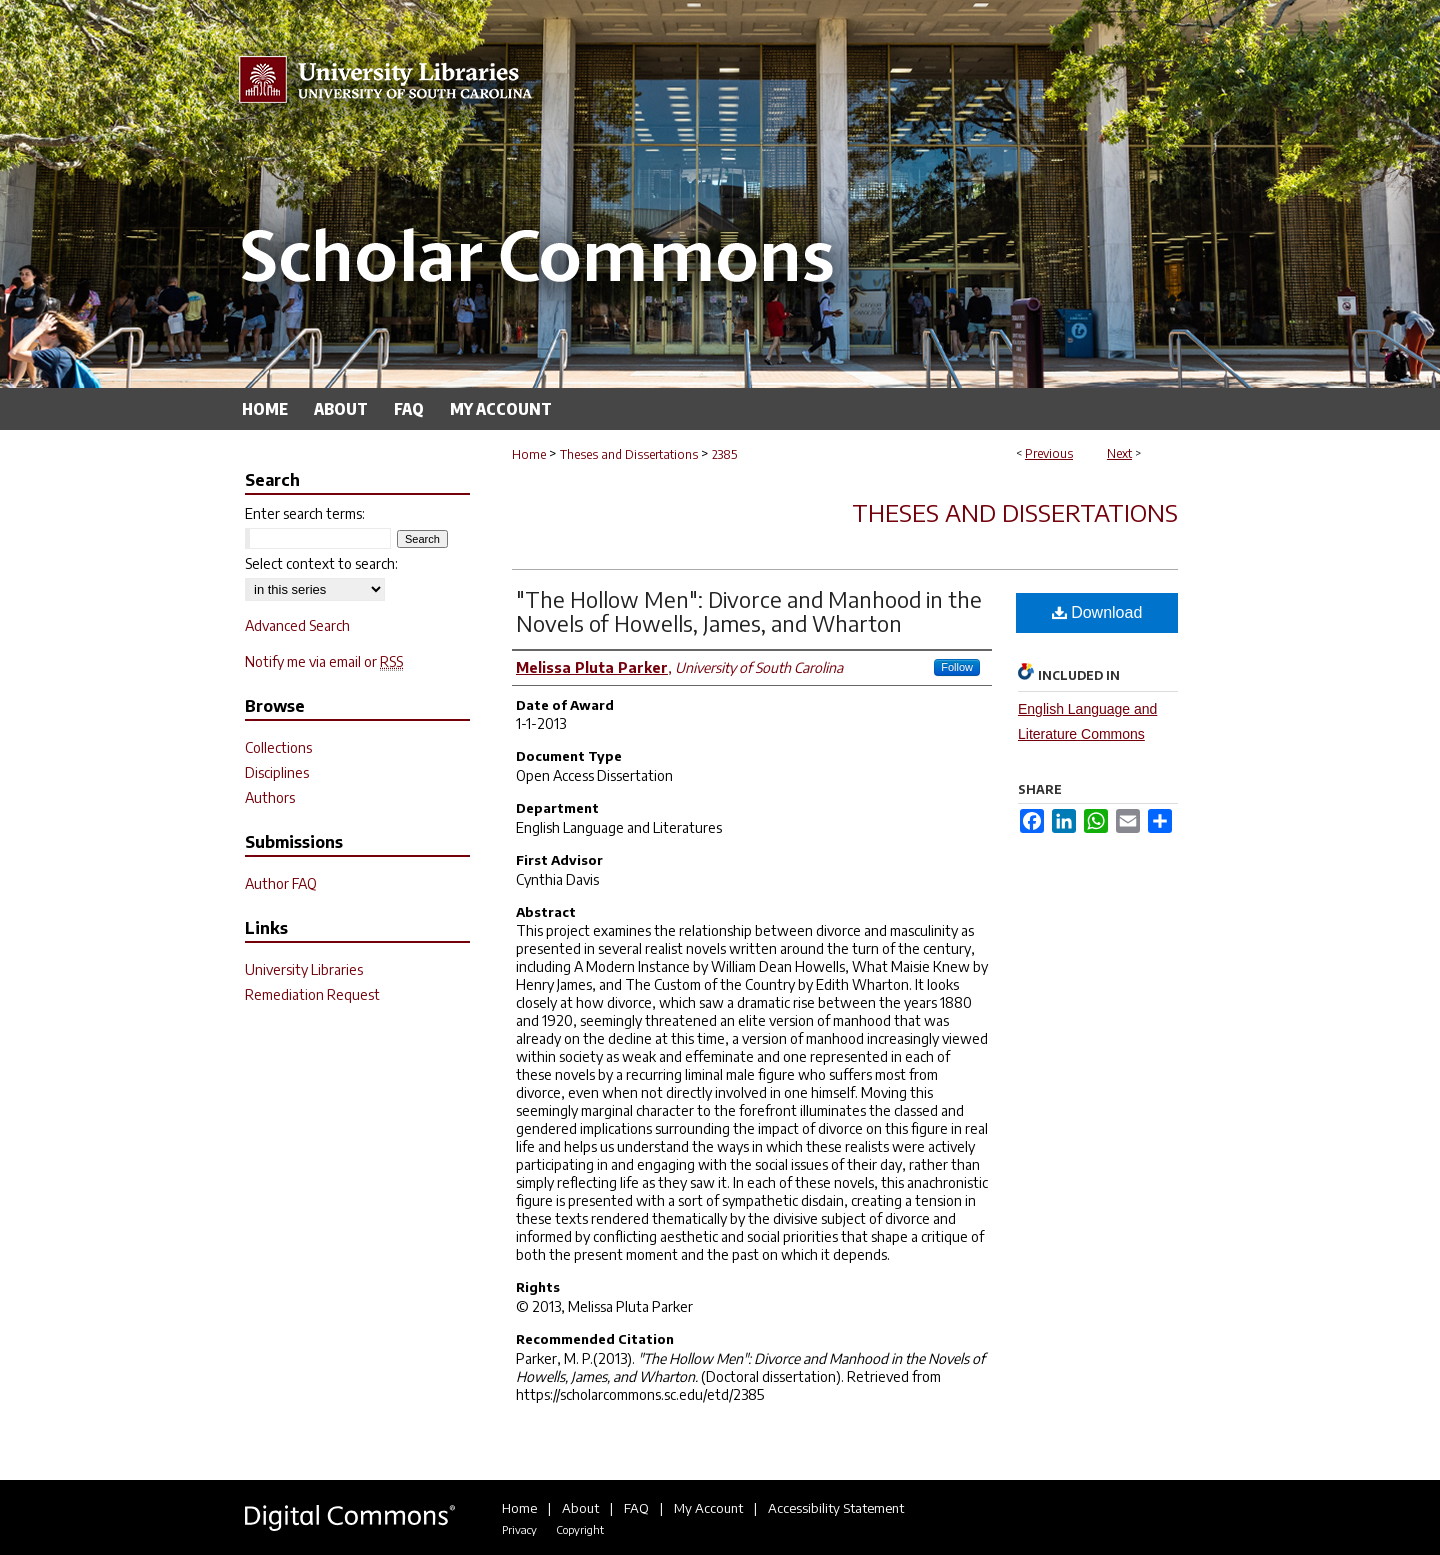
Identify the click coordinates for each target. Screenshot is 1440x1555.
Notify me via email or (324, 661)
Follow (957, 667)
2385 (724, 454)
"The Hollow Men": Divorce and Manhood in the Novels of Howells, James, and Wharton (749, 611)
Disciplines (277, 772)
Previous (1049, 453)
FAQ (636, 1508)
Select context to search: (321, 563)
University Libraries (304, 969)
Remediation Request (312, 994)
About (580, 1508)
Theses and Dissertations (629, 454)
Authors (270, 797)
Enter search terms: (305, 513)
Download (1097, 612)
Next (1119, 453)
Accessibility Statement (836, 1508)
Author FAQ (281, 883)
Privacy (519, 1529)
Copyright (580, 1529)
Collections (278, 747)
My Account (708, 1508)
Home (529, 454)
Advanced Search (297, 625)
